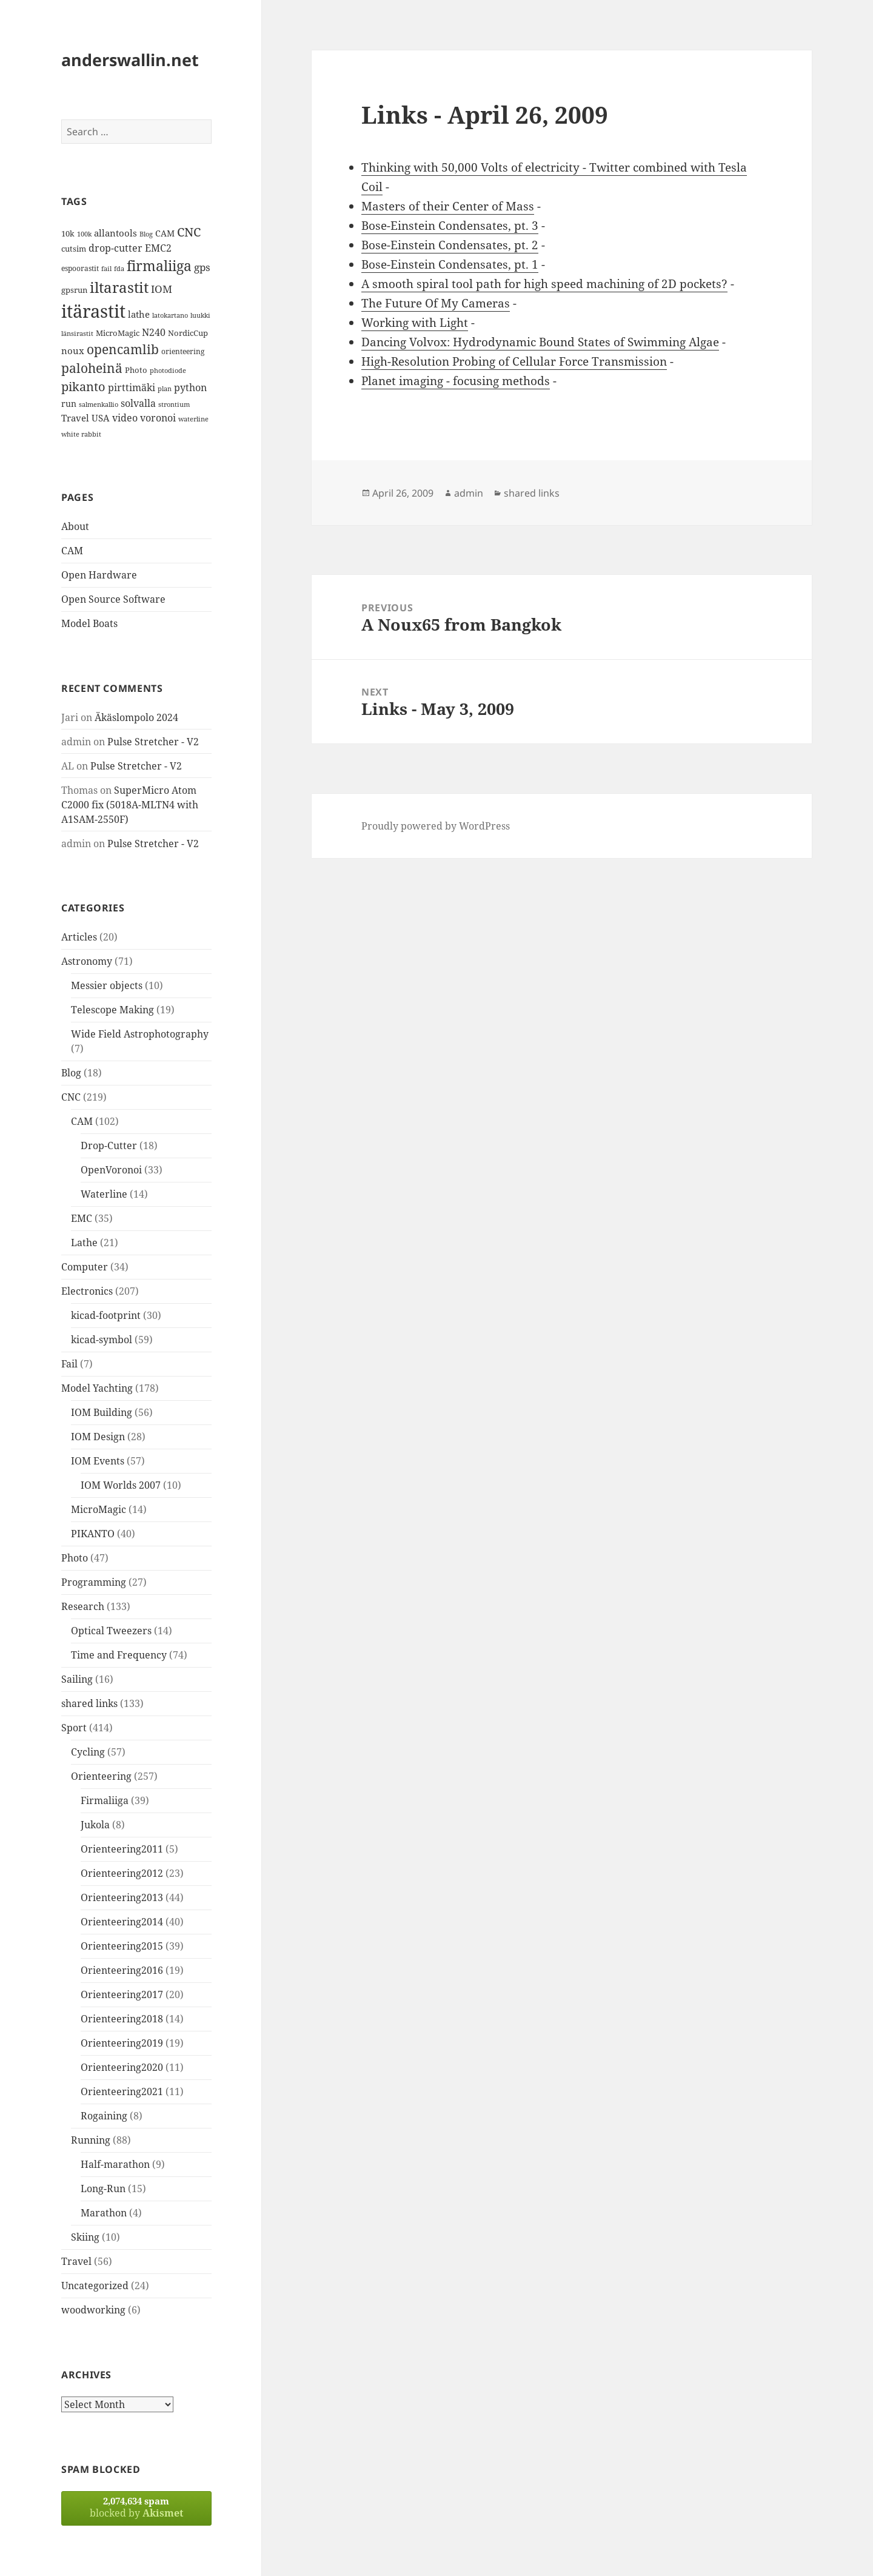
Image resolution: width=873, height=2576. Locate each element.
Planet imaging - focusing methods (455, 381)
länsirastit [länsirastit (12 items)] (77, 333)
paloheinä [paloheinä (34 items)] (91, 368)
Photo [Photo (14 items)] (136, 369)
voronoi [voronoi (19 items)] (158, 417)
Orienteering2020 (122, 2067)
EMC (81, 1218)
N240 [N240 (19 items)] (154, 332)
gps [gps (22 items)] (202, 267)
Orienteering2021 (122, 2091)
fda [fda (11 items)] (119, 268)
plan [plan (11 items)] (165, 388)
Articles (79, 937)
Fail (69, 1363)
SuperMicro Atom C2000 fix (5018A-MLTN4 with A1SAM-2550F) (129, 804)
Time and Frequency (119, 1655)
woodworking (93, 2309)
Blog (71, 1072)
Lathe (84, 1242)
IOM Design (98, 1436)
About (75, 526)
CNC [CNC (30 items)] (189, 232)
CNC (71, 1097)
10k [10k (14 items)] (68, 233)
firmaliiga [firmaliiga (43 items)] (159, 265)
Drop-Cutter (109, 1145)
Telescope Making (112, 1009)
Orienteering (101, 1776)
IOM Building (101, 1412)
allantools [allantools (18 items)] (115, 233)
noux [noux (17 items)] (72, 350)
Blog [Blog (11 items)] (146, 234)
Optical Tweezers (111, 1630)
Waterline (104, 1194)
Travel (76, 2261)
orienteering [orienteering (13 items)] (182, 351)
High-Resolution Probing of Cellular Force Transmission (514, 361)
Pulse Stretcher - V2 (153, 741)
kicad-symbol (101, 1339)
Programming (93, 1582)
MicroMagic (98, 1509)
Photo (74, 1558)
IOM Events (97, 1460)
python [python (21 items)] (190, 387)
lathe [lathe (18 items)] (139, 314)
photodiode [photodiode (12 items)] (168, 370)
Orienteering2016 (122, 1970)
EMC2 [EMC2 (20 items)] (158, 248)
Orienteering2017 (122, 1994)
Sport (74, 1727)
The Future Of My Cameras (435, 303)
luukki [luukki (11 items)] (200, 315)
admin (468, 493)
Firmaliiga (105, 1800)
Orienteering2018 (122, 2018)
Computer (84, 1266)
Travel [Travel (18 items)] (75, 418)
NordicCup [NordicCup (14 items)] (188, 332)
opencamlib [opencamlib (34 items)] (123, 349)
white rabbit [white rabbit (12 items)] (81, 433)
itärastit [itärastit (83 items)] (93, 311)
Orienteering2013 (122, 1897)
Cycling (88, 1752)
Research (82, 1606)
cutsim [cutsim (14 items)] (73, 248)
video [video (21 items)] (125, 417)
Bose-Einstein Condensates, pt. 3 (449, 225)
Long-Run (103, 2188)
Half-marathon (115, 2164)
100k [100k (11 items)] (84, 234)
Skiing (85, 2237)
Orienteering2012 (122, 1873)
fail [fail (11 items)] (106, 268)
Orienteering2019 (122, 2043)
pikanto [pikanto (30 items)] (83, 386)
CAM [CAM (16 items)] (165, 233)
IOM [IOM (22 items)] (161, 289)
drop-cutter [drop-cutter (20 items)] (115, 248)
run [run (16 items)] (68, 403)
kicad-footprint (106, 1315)
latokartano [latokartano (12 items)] (170, 315)
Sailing (77, 1679)
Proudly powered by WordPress (435, 826)
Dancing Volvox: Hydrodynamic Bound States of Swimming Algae (540, 342)
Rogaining (104, 2115)
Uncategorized (95, 2285)
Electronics (87, 1291)
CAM (72, 550)
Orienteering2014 (122, 1921)
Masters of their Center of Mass (447, 206)
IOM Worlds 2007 (121, 1485)
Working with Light (414, 322)
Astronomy (86, 961)
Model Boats (89, 623)
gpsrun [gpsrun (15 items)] (74, 289)
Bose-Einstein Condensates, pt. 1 (449, 264)
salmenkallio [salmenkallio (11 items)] (98, 404)
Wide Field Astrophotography (140, 1034)
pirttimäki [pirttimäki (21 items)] (131, 387)
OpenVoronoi (111, 1169)
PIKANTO (93, 1533)
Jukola (95, 1824)
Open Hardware (99, 575)
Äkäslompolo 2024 (136, 717)
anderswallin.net (130, 60)
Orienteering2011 (122, 1849)
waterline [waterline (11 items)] (193, 419)
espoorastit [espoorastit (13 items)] (80, 268)
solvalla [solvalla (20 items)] (138, 403)
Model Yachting (97, 1388)
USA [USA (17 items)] (101, 418)
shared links (89, 1703)
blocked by (136, 2507)
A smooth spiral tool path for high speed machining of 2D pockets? (544, 284)
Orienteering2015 (122, 1946)
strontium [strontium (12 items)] (174, 404)
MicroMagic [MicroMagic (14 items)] (117, 332)
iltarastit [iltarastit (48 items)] (119, 287)
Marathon (104, 2212)
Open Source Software (113, 599)
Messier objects (106, 985)
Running (90, 2140)
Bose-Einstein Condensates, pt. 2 (449, 245)
